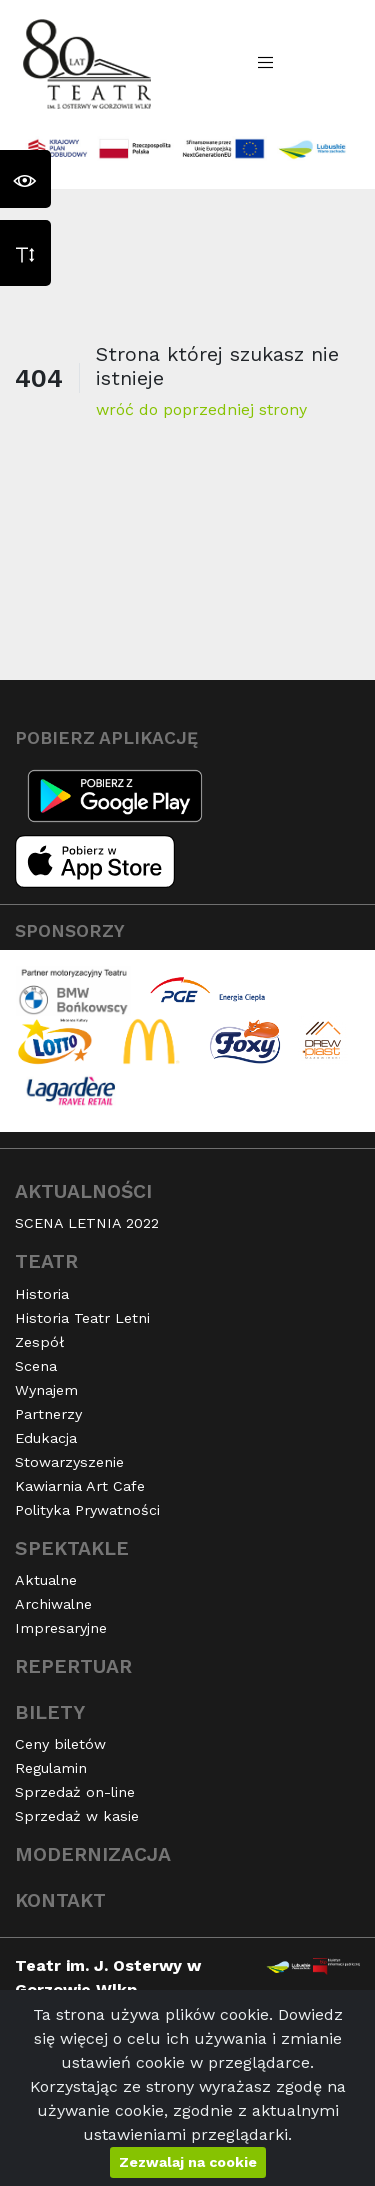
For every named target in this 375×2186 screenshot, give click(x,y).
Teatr (46, 1261)
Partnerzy (48, 1414)
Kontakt (60, 1900)
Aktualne (46, 1580)
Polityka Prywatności (87, 1510)
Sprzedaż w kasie (77, 1816)
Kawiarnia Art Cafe (80, 1486)
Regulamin (51, 1768)
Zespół (39, 1342)
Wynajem (46, 1390)
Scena (36, 1366)
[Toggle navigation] (266, 63)
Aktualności (83, 1191)
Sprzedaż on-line (75, 1792)
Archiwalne (53, 1604)
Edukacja (46, 1438)
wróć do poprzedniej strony (201, 409)
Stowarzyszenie (69, 1462)
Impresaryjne (61, 1628)
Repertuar (73, 1666)
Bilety (50, 1712)
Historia (42, 1294)
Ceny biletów (60, 1744)
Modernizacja (93, 1854)
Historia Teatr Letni (82, 1318)
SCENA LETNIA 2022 (87, 1223)
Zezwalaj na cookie (188, 2162)
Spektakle (72, 1548)
